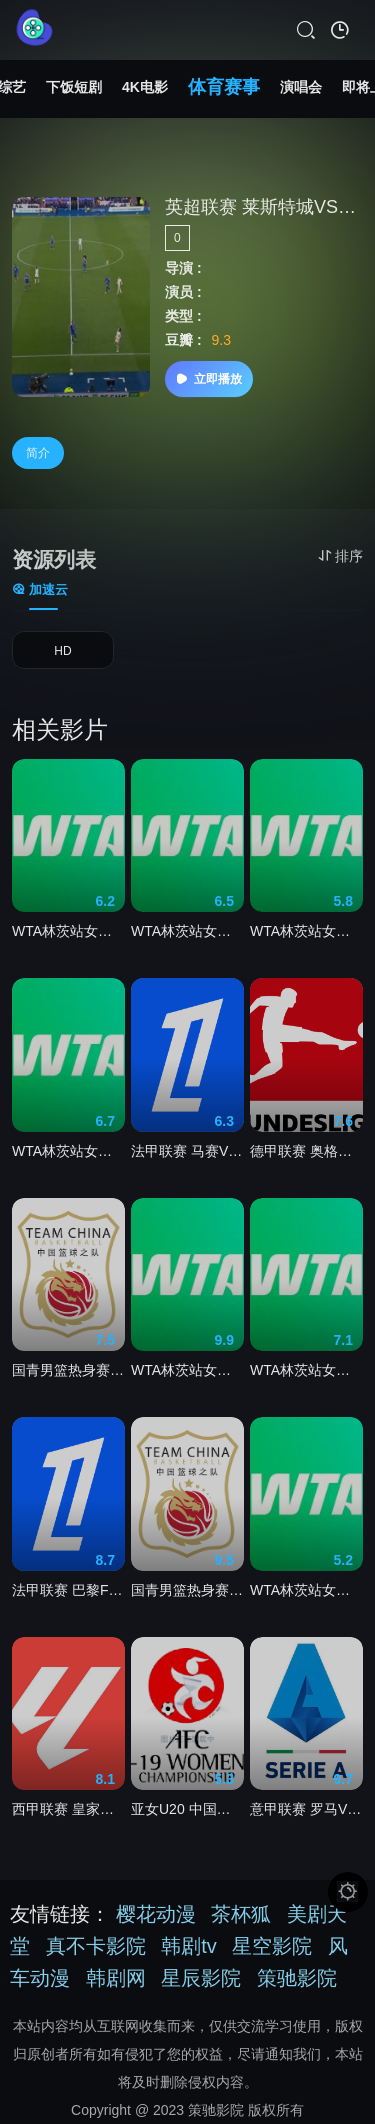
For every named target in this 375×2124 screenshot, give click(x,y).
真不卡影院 (96, 1946)
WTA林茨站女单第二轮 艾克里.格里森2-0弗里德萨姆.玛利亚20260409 (187, 1370)
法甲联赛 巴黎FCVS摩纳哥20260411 (68, 1590)
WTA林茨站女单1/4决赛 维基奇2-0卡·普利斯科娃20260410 (306, 1370)
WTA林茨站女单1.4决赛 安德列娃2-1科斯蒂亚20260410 (68, 931)
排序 (340, 556)
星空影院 (272, 1946)
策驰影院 (297, 1978)
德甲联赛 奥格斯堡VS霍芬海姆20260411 (306, 1151)
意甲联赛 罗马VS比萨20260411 (306, 1809)
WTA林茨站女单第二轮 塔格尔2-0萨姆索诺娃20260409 (306, 931)
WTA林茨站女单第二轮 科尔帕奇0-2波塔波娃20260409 (187, 931)
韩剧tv (189, 1946)
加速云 (40, 589)
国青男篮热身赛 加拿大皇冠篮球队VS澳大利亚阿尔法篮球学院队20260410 (68, 1370)
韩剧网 (116, 1978)
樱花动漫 (156, 1914)
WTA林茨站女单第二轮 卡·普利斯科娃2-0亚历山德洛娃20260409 (306, 1590)
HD (62, 651)
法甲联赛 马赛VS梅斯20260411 (187, 1151)
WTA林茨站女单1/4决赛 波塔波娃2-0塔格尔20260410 (68, 1151)
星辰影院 (201, 1978)
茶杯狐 (241, 1914)
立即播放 (209, 379)
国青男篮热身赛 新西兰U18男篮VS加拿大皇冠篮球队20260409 (187, 1590)
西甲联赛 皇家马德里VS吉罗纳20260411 (68, 1809)
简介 (38, 453)
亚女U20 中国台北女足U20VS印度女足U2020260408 (187, 1809)
